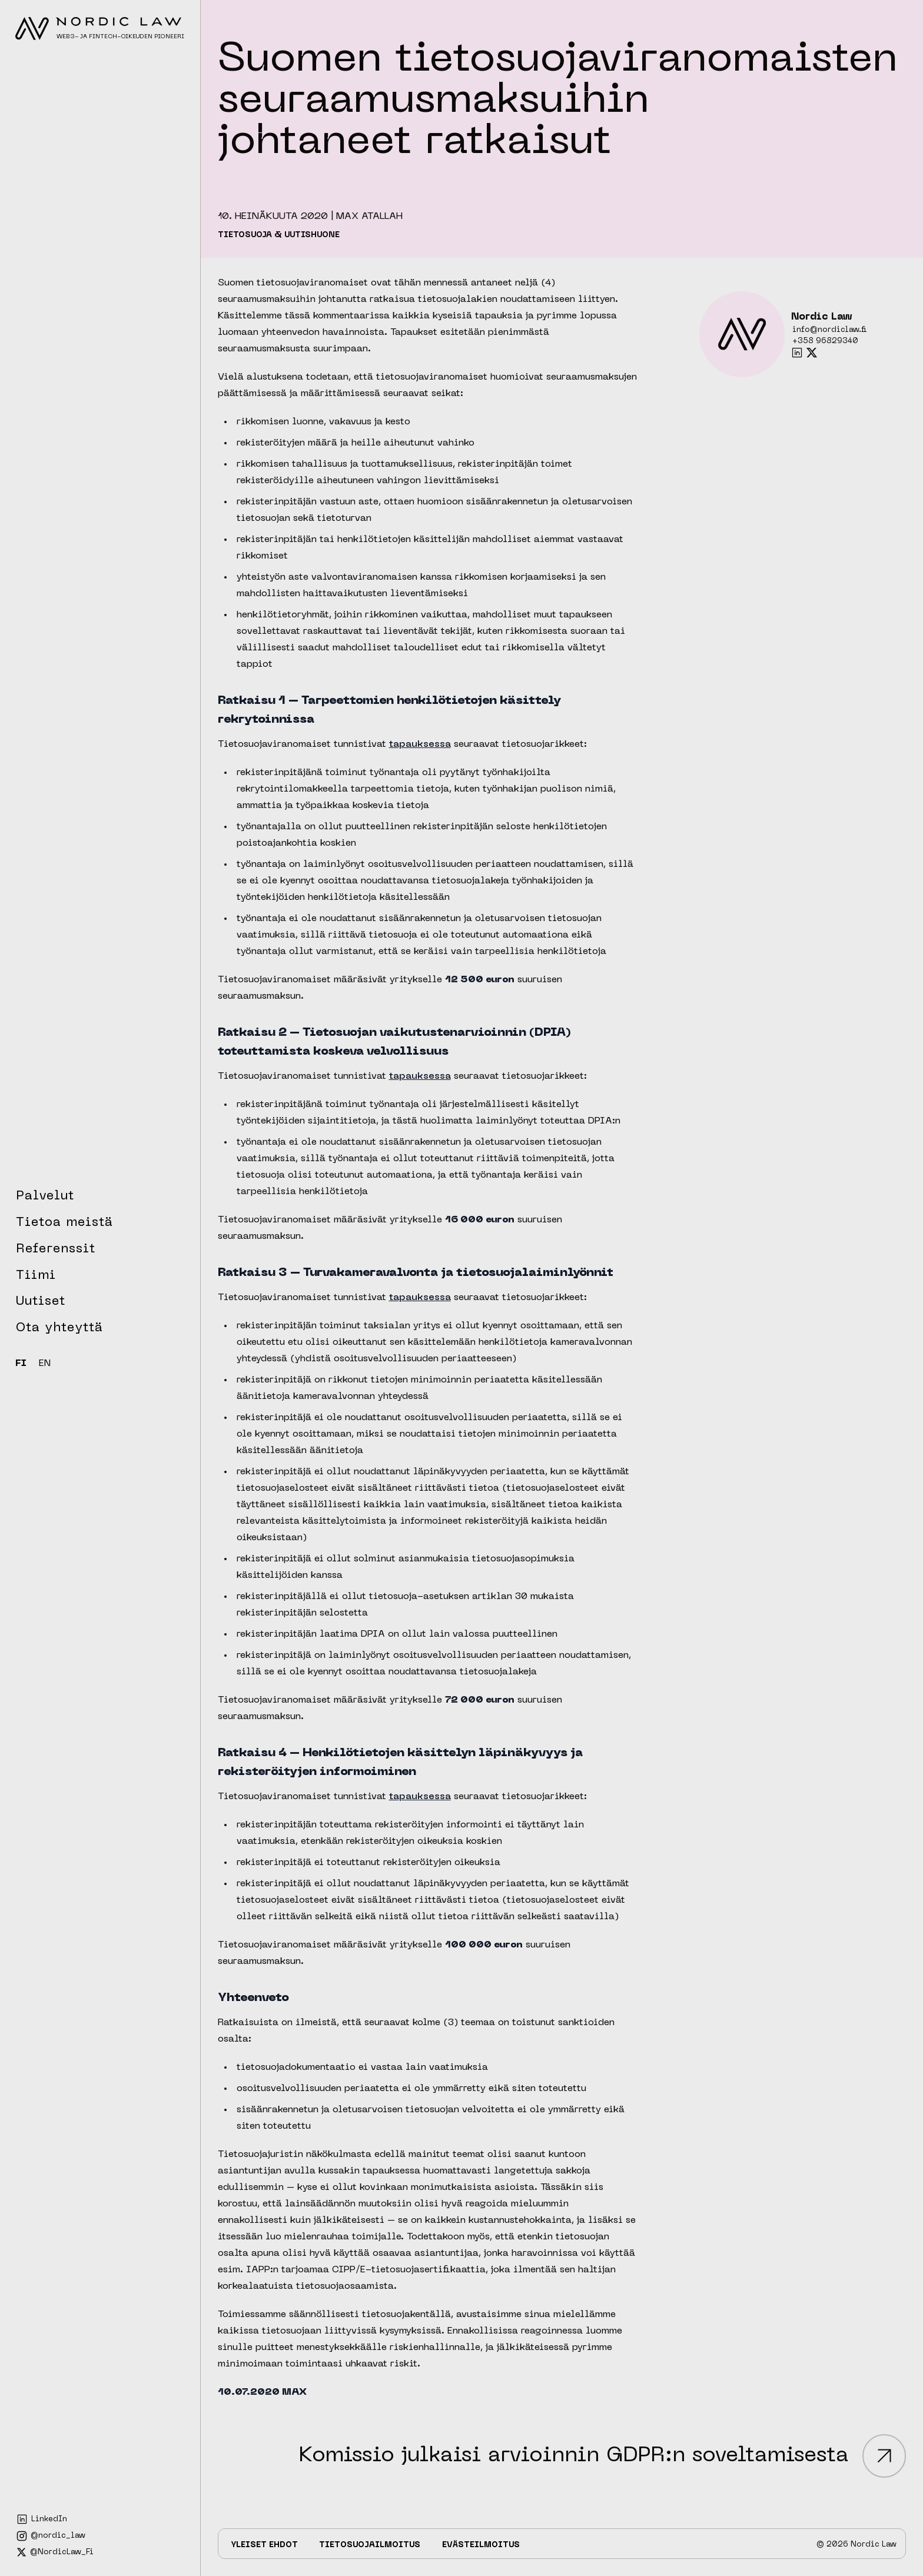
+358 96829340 (825, 341)
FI (20, 1363)
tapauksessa (420, 744)
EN (45, 1363)
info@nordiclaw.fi (829, 330)
